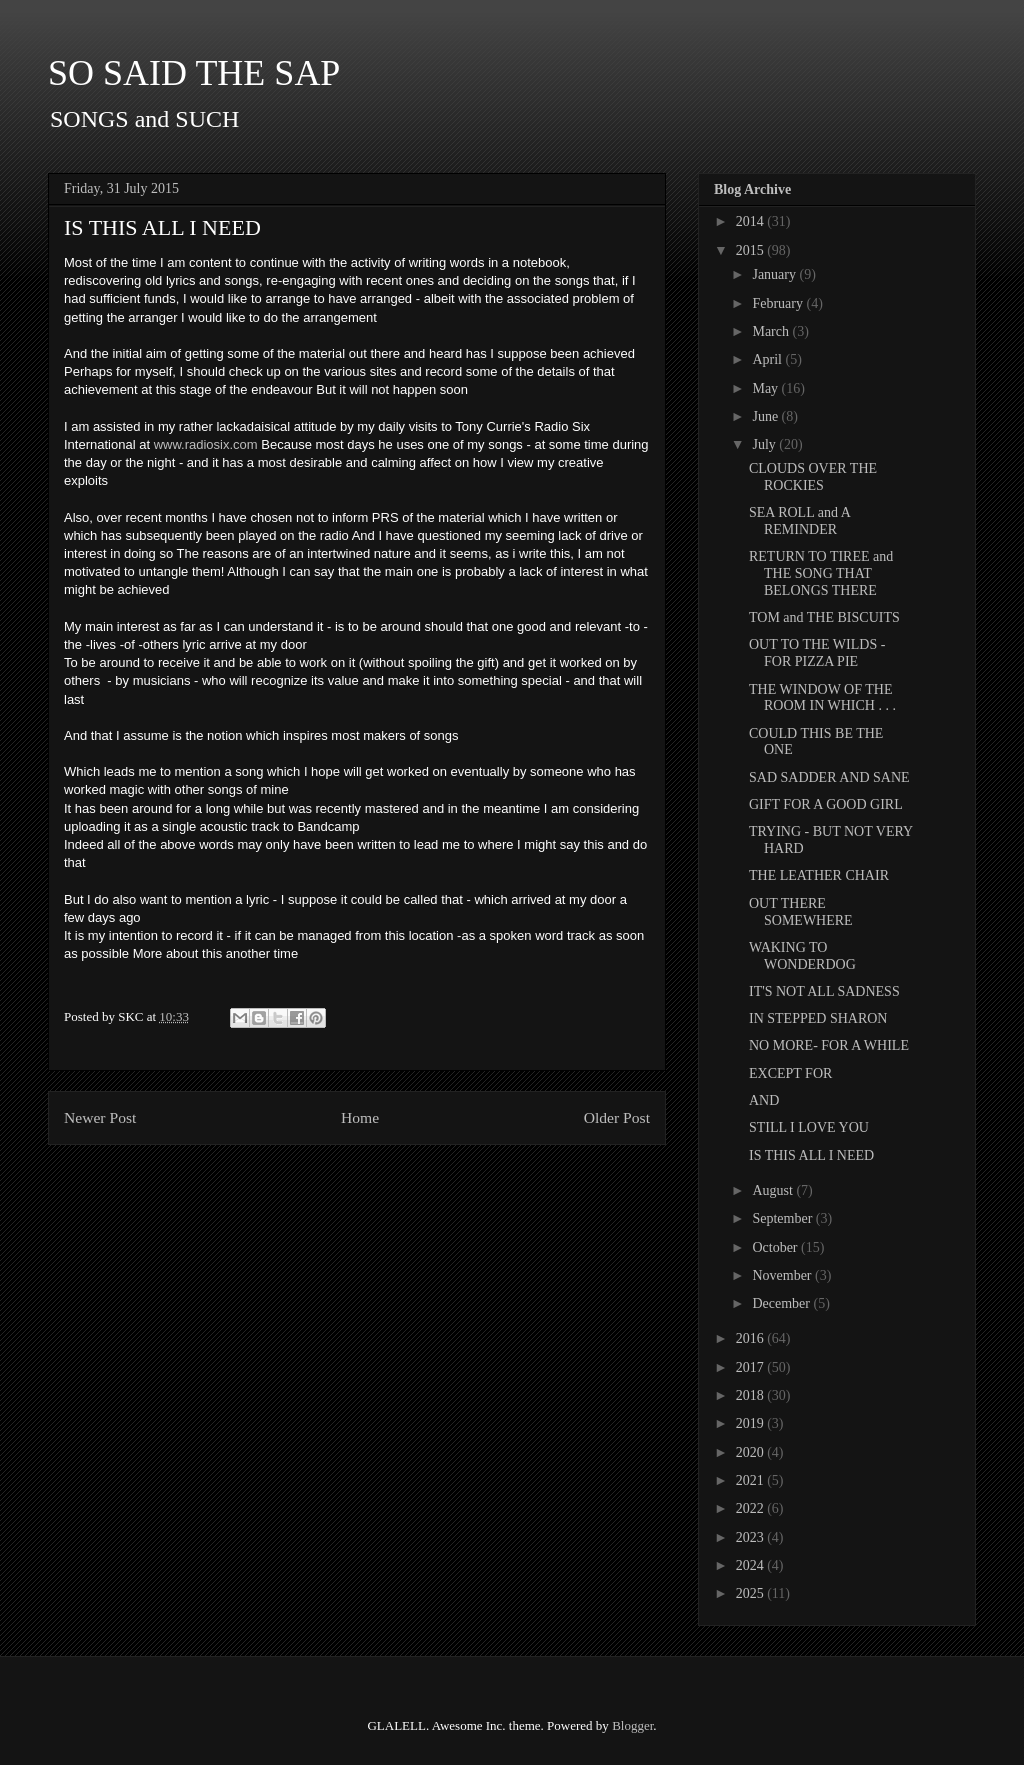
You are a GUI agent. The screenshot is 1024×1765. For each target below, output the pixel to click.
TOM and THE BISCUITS (824, 617)
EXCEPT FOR (790, 1073)
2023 (752, 1537)
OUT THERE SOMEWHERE (801, 912)
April (768, 359)
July (765, 444)
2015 (752, 250)
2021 (752, 1480)
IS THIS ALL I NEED (811, 1155)
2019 (752, 1423)
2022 (752, 1508)
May (766, 388)
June (766, 416)
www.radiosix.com (206, 444)
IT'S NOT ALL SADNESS (824, 991)
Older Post (617, 1117)
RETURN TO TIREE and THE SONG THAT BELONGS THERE (821, 573)
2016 (752, 1338)
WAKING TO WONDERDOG (802, 956)
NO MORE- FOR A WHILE (829, 1045)
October (776, 1247)
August (774, 1190)
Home (360, 1117)
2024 (752, 1565)
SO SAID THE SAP (194, 73)
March (772, 331)
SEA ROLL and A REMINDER (799, 521)
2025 (752, 1593)
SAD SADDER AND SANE (829, 777)
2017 (752, 1367)
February (779, 303)
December (782, 1303)
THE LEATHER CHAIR (819, 875)
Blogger (632, 1725)
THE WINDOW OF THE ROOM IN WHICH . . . (822, 698)
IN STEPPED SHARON (818, 1018)
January (775, 274)
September (783, 1218)
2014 (752, 221)
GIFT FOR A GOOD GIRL (826, 804)
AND (764, 1100)
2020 (752, 1452)
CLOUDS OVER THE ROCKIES (813, 477)
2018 (752, 1395)
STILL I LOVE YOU (809, 1127)
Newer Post (100, 1117)
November (783, 1275)
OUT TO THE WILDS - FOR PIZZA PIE (817, 653)
